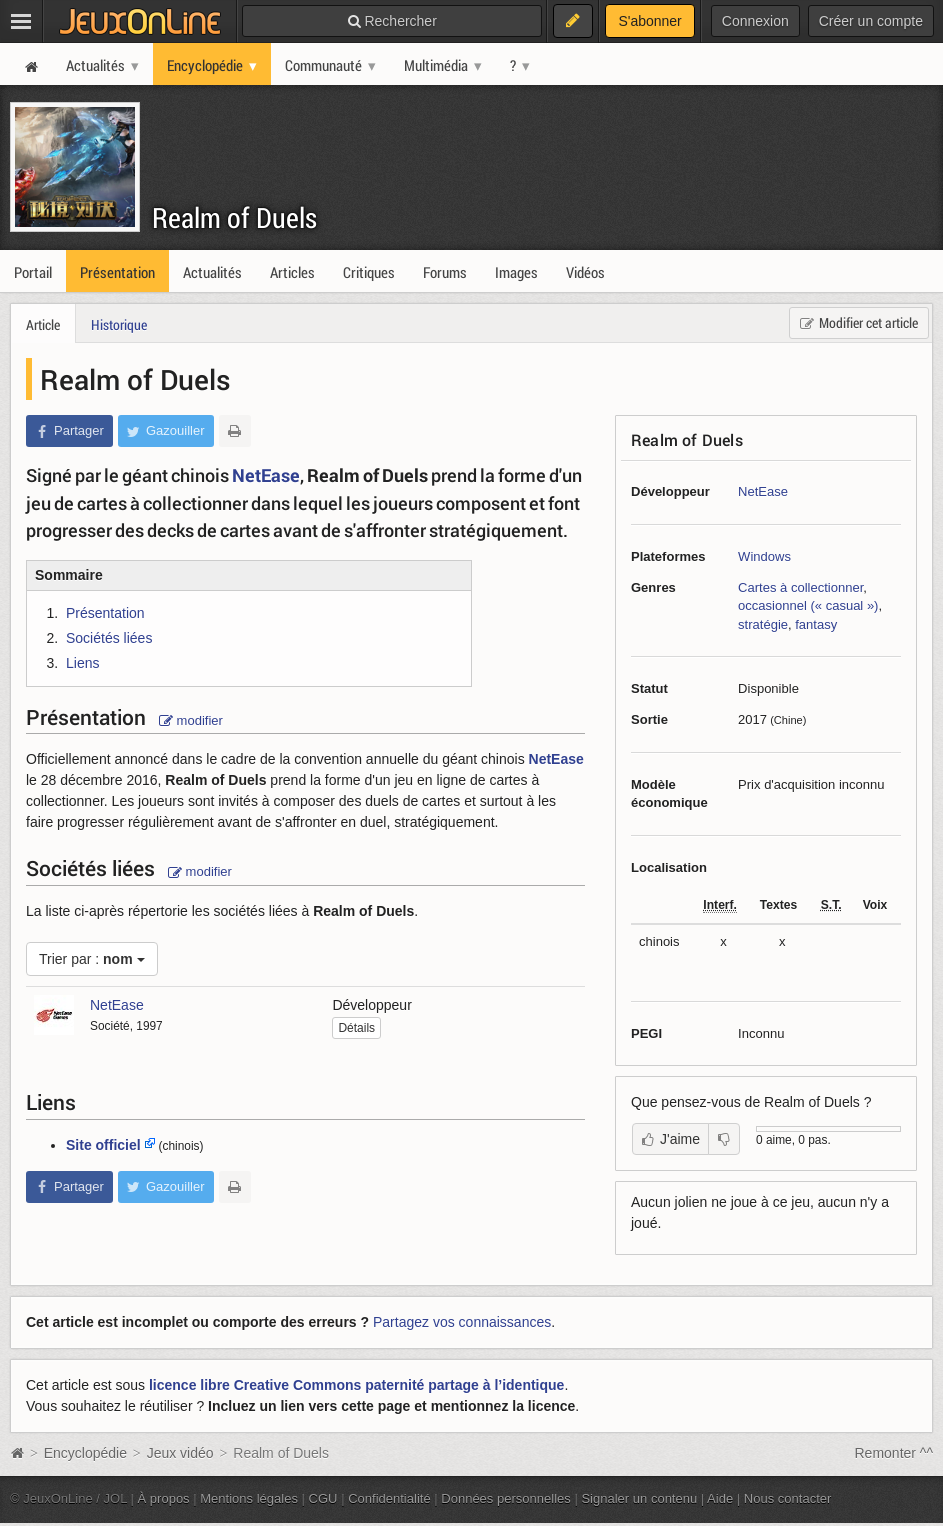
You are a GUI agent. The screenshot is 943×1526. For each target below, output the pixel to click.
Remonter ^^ (894, 1453)
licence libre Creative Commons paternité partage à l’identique (356, 1385)
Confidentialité (389, 1498)
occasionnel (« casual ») (808, 605)
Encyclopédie (85, 1453)
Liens (82, 663)
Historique (119, 324)
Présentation (105, 613)
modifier (191, 720)
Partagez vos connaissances (462, 1322)
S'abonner (649, 21)
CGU (323, 1498)
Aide (720, 1498)
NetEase (763, 491)
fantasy (816, 624)
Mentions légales (249, 1498)
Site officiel (103, 1145)
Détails (356, 1028)
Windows (764, 556)
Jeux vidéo (180, 1453)
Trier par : (92, 959)
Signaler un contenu (639, 1498)
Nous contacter (788, 1498)
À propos (164, 1498)
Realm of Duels (234, 217)
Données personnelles (506, 1498)
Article (43, 324)
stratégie (763, 624)
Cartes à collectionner (800, 587)
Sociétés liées (109, 638)
